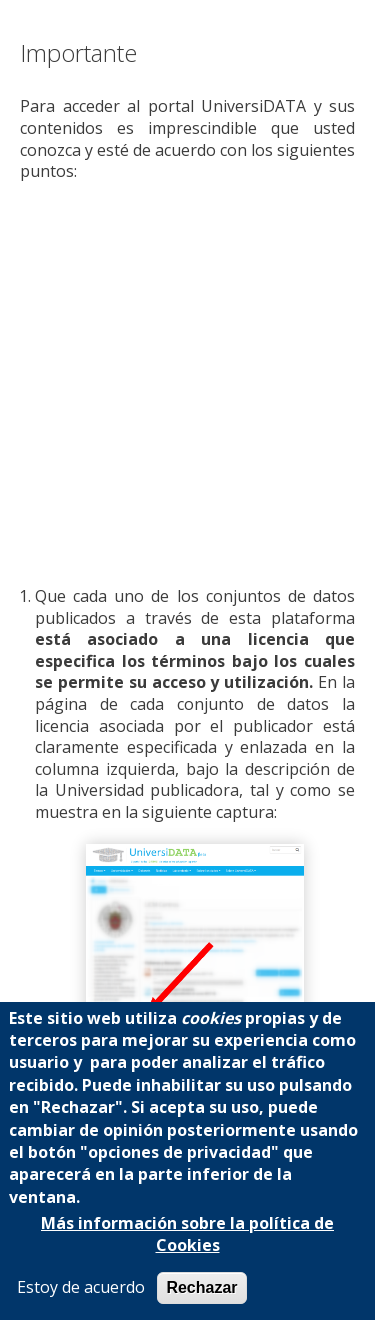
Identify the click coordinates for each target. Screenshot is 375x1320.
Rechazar (201, 1287)
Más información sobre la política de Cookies (187, 1234)
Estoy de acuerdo (81, 1287)
